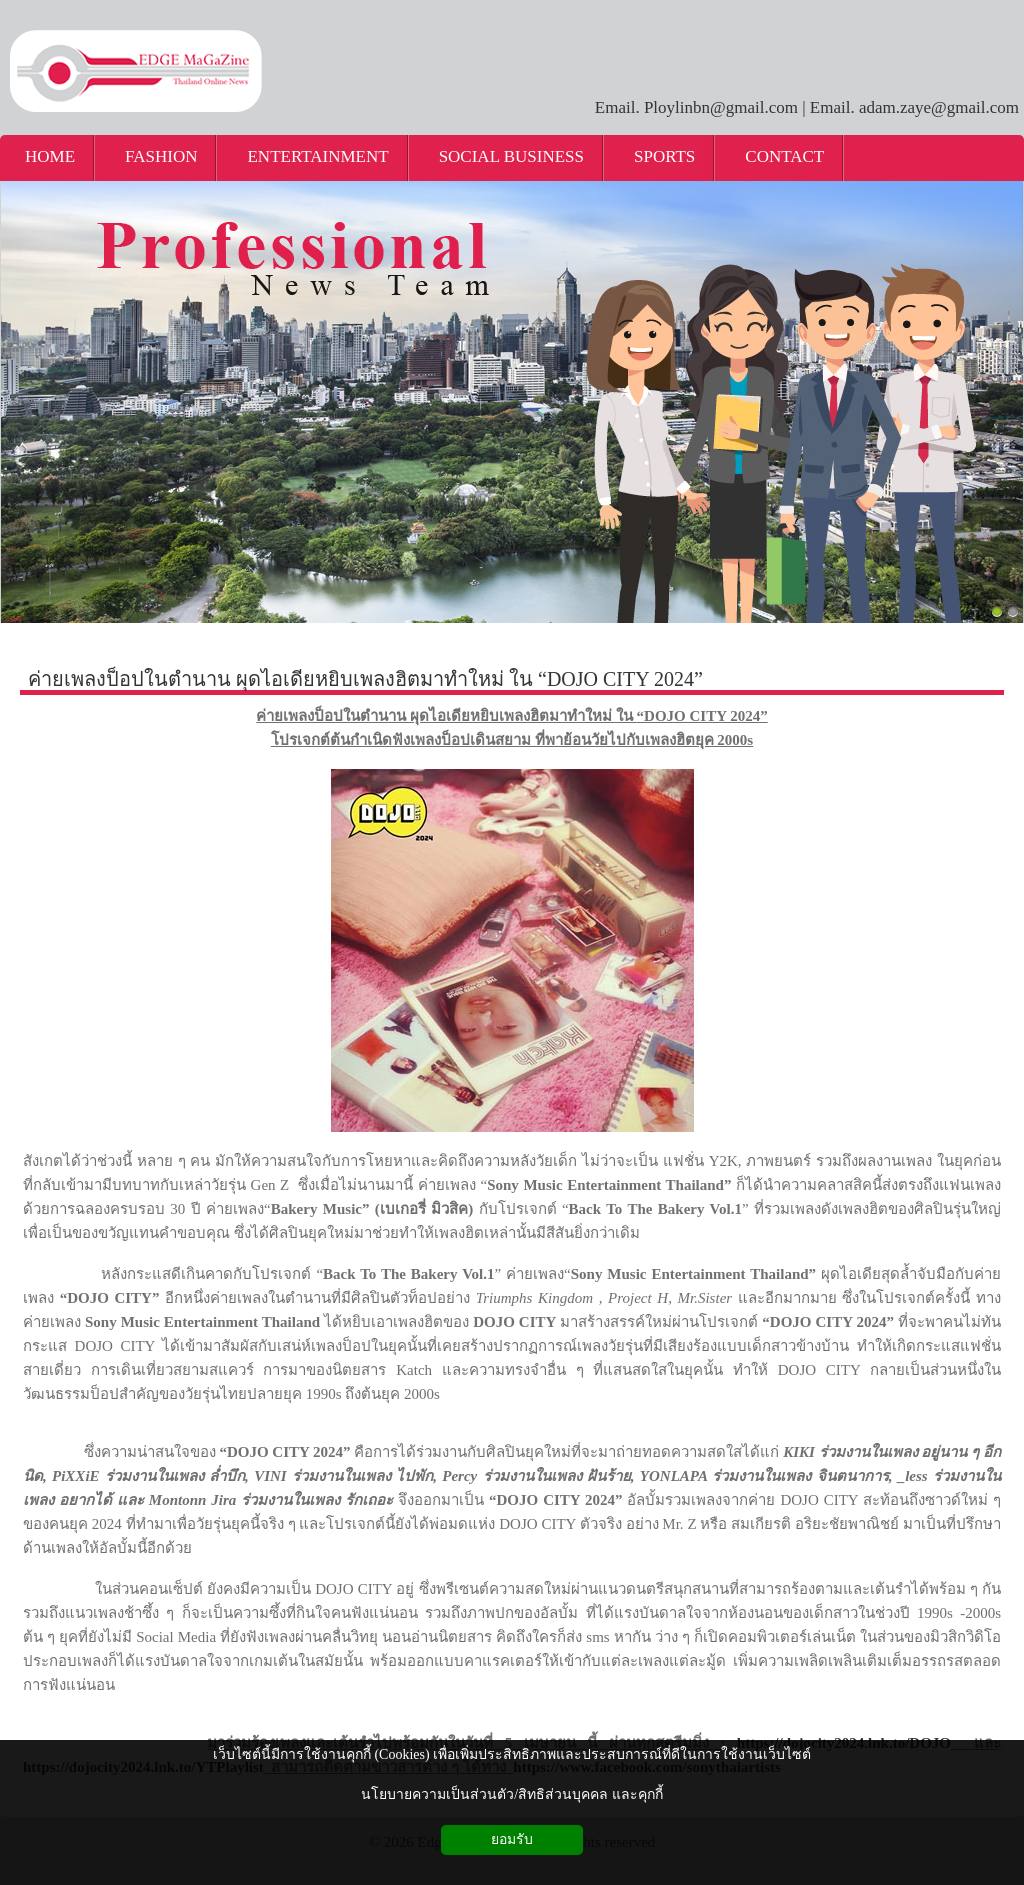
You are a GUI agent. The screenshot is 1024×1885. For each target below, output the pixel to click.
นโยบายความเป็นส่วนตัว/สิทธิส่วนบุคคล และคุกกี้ (511, 1794)
